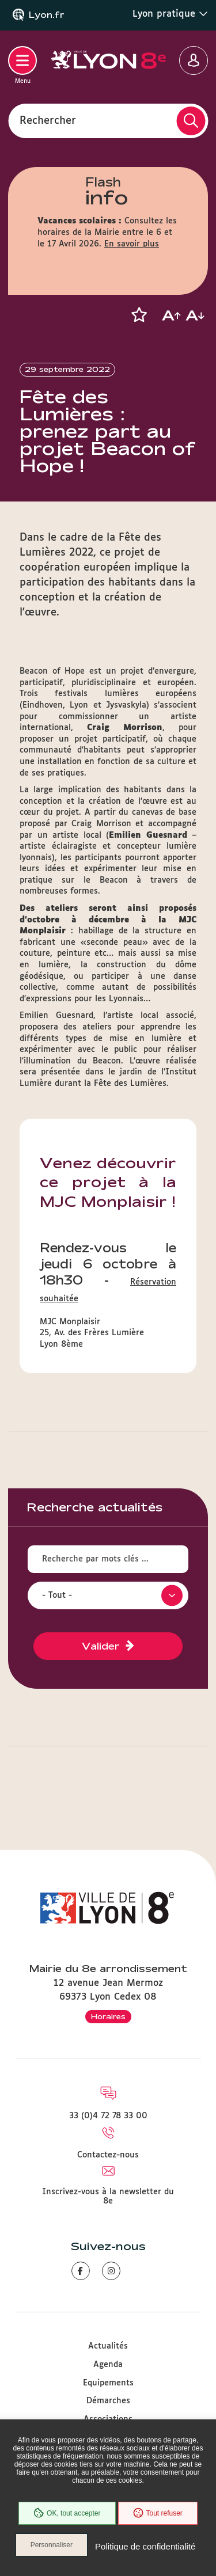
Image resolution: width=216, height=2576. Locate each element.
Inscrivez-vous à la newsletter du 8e (108, 2196)
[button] (138, 315)
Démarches (108, 2401)
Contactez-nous (108, 2155)
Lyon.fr (47, 15)
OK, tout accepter (66, 2513)
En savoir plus (131, 244)
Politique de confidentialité (145, 2546)
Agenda (108, 2365)
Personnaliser (52, 2545)
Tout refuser (158, 2513)
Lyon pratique (170, 14)
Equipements (108, 2383)
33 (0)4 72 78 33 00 (108, 2116)
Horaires (108, 2016)
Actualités (108, 2346)
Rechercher (48, 120)
